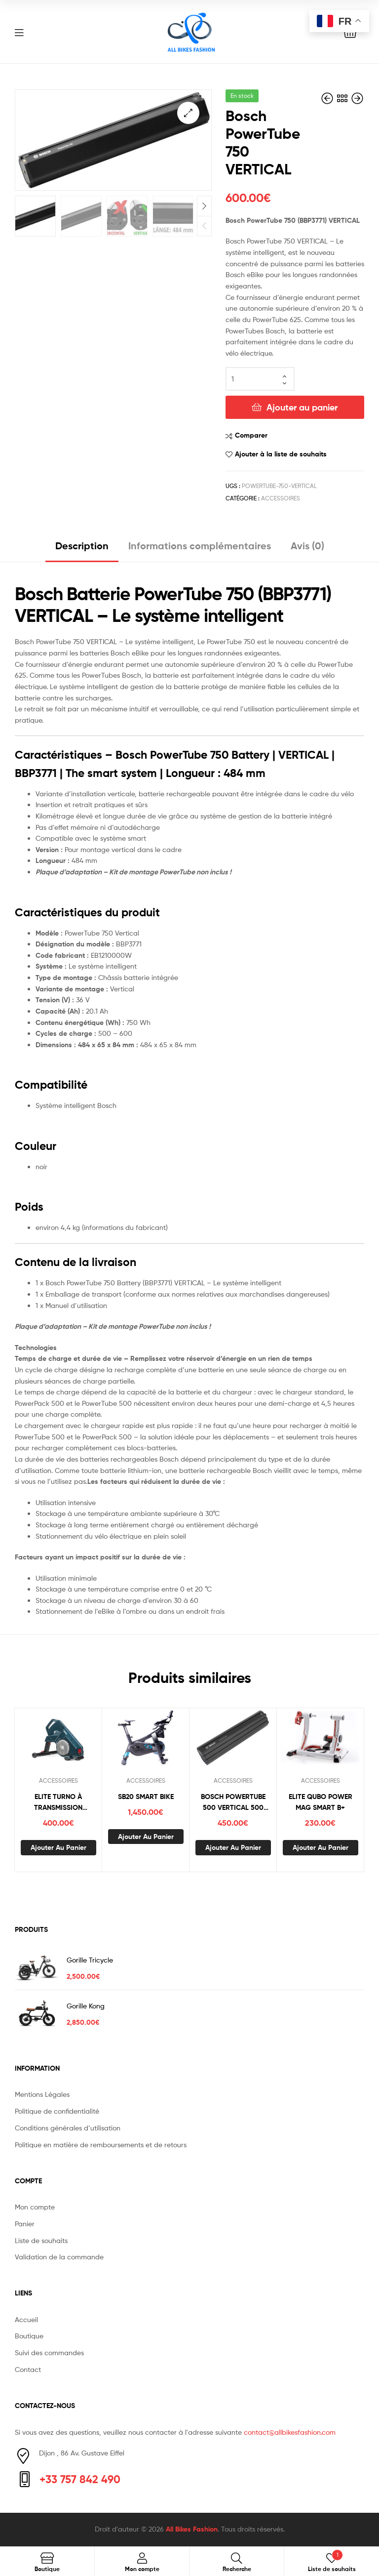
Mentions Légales (42, 2094)
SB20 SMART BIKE (146, 1796)
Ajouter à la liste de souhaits (281, 454)
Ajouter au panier (302, 407)
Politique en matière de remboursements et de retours (101, 2144)
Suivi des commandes (49, 2352)
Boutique (29, 2335)
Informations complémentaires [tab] (199, 545)
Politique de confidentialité (57, 2111)
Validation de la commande (59, 2256)
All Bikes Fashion (192, 2529)
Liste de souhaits (41, 2240)
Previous (204, 225)
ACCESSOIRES (280, 498)
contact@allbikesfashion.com (290, 2432)
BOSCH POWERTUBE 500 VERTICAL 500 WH (233, 1802)
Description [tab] (82, 545)
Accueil (26, 2319)
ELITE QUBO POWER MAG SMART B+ (320, 1802)
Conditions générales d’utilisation (67, 2128)
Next (204, 205)
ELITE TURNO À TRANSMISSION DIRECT (58, 1802)
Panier (25, 2223)
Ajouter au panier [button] (58, 1847)
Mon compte (35, 2207)
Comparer (251, 435)
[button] (188, 113)
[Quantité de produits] (260, 379)
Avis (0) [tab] (307, 545)
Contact (28, 2369)
